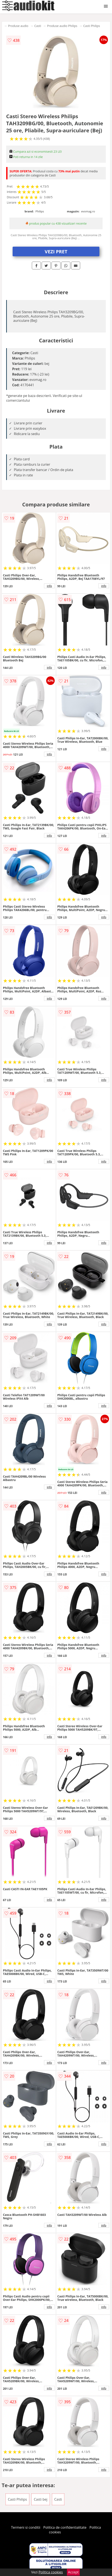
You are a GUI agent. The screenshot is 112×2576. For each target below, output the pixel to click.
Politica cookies (50, 2572)
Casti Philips (91, 26)
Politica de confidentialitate (65, 2527)
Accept (73, 2572)
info (49, 586)
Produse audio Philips (62, 26)
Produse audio (18, 26)
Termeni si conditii (25, 2527)
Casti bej (40, 2499)
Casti (37, 26)
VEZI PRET (56, 251)
